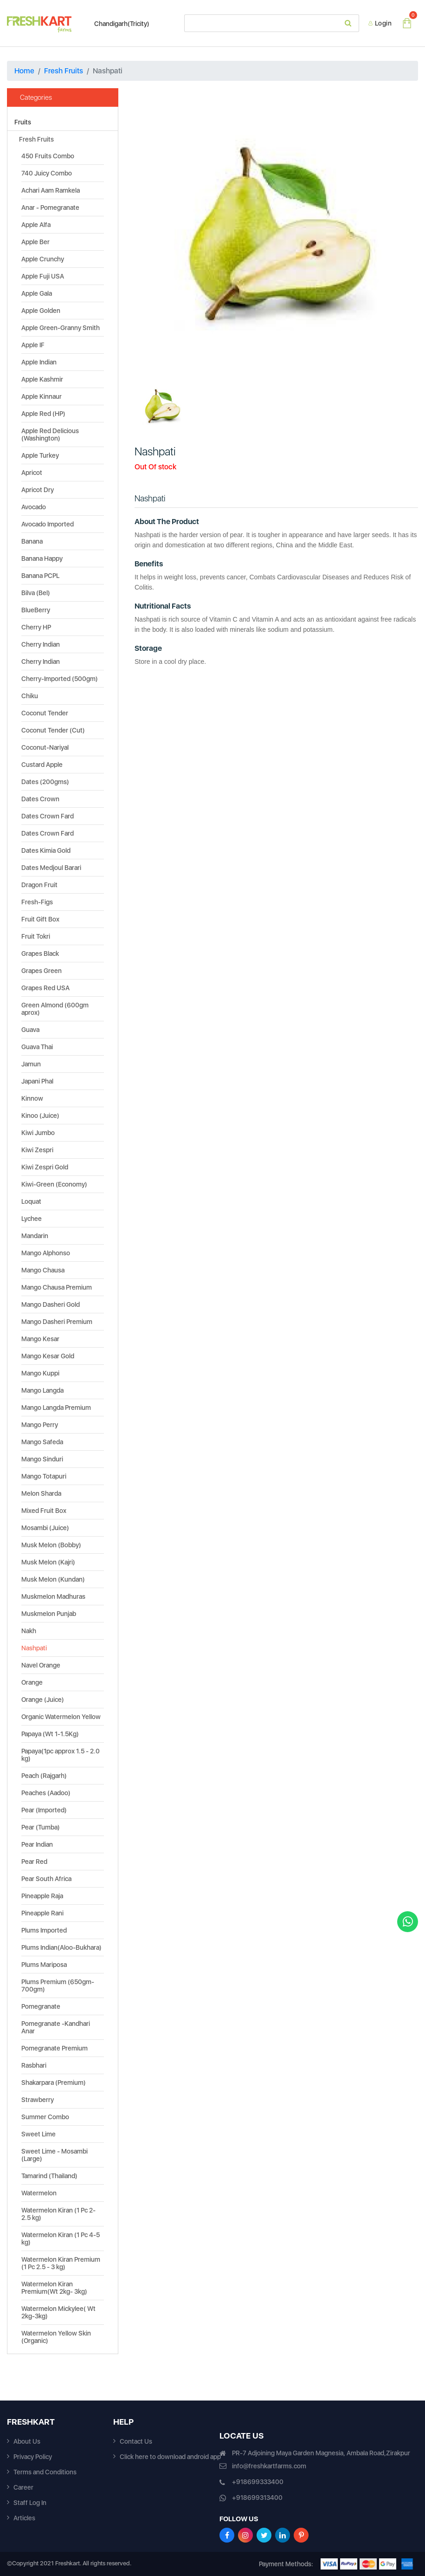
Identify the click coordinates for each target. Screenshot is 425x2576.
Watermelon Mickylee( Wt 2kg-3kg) (58, 2312)
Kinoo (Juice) (40, 1115)
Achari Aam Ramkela (50, 190)
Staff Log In (29, 2502)
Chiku (29, 696)
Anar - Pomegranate (50, 207)
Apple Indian (39, 362)
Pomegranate (40, 2006)
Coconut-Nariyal (45, 747)
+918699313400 (257, 2497)
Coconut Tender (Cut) (53, 730)
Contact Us (136, 2441)
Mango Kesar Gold (47, 1356)
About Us (26, 2441)
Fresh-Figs (37, 902)
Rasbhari (33, 2065)
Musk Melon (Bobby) (51, 1545)
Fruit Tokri (35, 936)
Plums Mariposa (44, 1964)
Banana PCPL (40, 575)
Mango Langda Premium (56, 1407)
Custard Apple (42, 764)
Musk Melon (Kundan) (53, 1579)
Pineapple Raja (42, 1896)
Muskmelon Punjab (48, 1613)
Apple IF (33, 345)
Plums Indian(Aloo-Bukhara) (61, 1947)
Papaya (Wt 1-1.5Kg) (50, 1734)
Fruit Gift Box (40, 919)
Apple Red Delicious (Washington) (50, 434)
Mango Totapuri (43, 1476)
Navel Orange (40, 1665)
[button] (156, 230)
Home (24, 70)
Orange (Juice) (42, 1699)
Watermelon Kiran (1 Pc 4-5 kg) (60, 2238)
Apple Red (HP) (43, 413)
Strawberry (37, 2099)
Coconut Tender (44, 713)
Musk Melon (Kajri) (48, 1562)
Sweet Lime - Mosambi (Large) (54, 2155)
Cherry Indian (40, 644)
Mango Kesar (40, 1339)
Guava (30, 1029)
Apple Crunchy (42, 259)
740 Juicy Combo (46, 173)
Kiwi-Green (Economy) (54, 1184)
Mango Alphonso (45, 1253)
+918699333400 (257, 2481)
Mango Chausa (42, 1270)
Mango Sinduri (42, 1459)
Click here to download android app (170, 2456)
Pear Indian (37, 1844)
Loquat (31, 1201)
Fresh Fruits (63, 70)
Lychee (31, 1218)
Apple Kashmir (42, 379)
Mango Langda (42, 1390)
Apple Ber (35, 242)
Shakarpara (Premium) (53, 2082)
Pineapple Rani (42, 1913)
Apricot (31, 472)
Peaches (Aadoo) (46, 1793)
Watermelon (39, 2193)
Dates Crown (40, 799)
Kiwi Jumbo (38, 1132)
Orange (32, 1682)
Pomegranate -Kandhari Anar (55, 2027)
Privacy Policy (32, 2456)
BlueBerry (35, 610)
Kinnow (32, 1098)
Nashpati (34, 1648)
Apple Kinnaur (41, 396)
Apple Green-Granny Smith (60, 327)
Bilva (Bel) (35, 593)
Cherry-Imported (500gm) (59, 678)
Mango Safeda (42, 1442)
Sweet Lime (38, 2134)
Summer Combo (45, 2117)
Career (23, 2487)
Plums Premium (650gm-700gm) (57, 1985)
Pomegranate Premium (54, 2048)
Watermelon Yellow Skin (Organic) (56, 2336)
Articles (24, 2518)
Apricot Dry (37, 489)
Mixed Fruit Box (43, 1510)
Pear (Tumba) (40, 1827)
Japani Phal (37, 1081)
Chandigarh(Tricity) (117, 23)
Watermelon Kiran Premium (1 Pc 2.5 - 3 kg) (60, 2263)
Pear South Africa (46, 1878)
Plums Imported (44, 1930)
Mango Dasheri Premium (56, 1321)
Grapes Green (41, 970)
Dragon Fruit (39, 885)
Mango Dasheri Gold (50, 1304)
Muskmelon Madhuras (53, 1596)
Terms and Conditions (45, 2472)
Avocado (33, 507)
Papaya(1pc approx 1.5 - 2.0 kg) (60, 1754)
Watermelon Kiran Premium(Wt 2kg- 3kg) (54, 2287)
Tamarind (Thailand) (49, 2176)
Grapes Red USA (45, 988)
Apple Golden (40, 310)
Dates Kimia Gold (46, 850)
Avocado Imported (47, 524)
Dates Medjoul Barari (51, 867)
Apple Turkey (40, 455)
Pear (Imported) (44, 1810)
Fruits (22, 122)
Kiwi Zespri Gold (44, 1167)
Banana (32, 541)
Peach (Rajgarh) (44, 1775)
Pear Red (34, 1861)
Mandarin (34, 1235)
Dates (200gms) (45, 781)
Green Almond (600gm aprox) (55, 1008)
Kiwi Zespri (37, 1150)
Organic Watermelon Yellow (61, 1716)
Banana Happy (42, 558)
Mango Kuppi (40, 1373)
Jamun (31, 1064)
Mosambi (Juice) (45, 1527)
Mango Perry (39, 1424)
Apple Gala (36, 293)
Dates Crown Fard (47, 816)
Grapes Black (40, 953)
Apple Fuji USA (42, 276)
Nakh (28, 1631)
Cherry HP (36, 627)
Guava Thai (37, 1047)
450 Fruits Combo (47, 156)
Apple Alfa (36, 224)
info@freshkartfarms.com (269, 2466)
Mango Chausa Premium (56, 1287)
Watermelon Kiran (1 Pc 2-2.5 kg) (58, 2213)
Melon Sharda (41, 1493)
